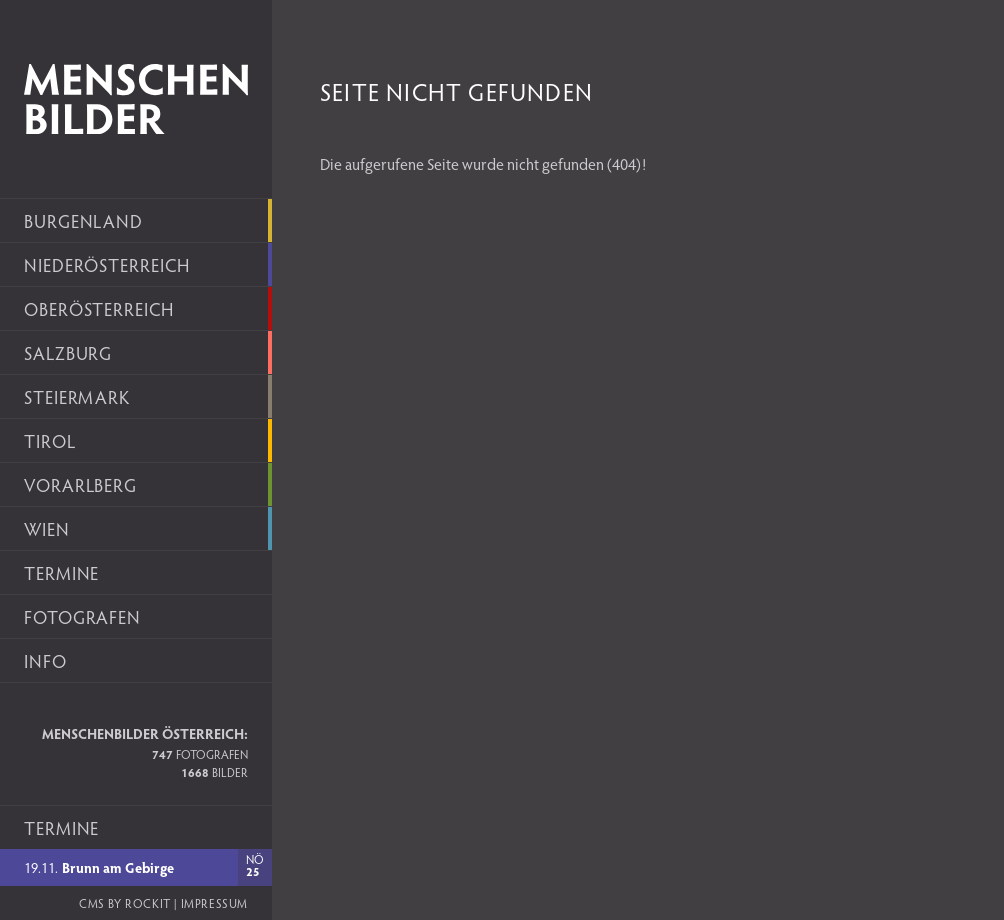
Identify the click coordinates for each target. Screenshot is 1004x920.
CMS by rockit (125, 903)
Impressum (214, 903)
